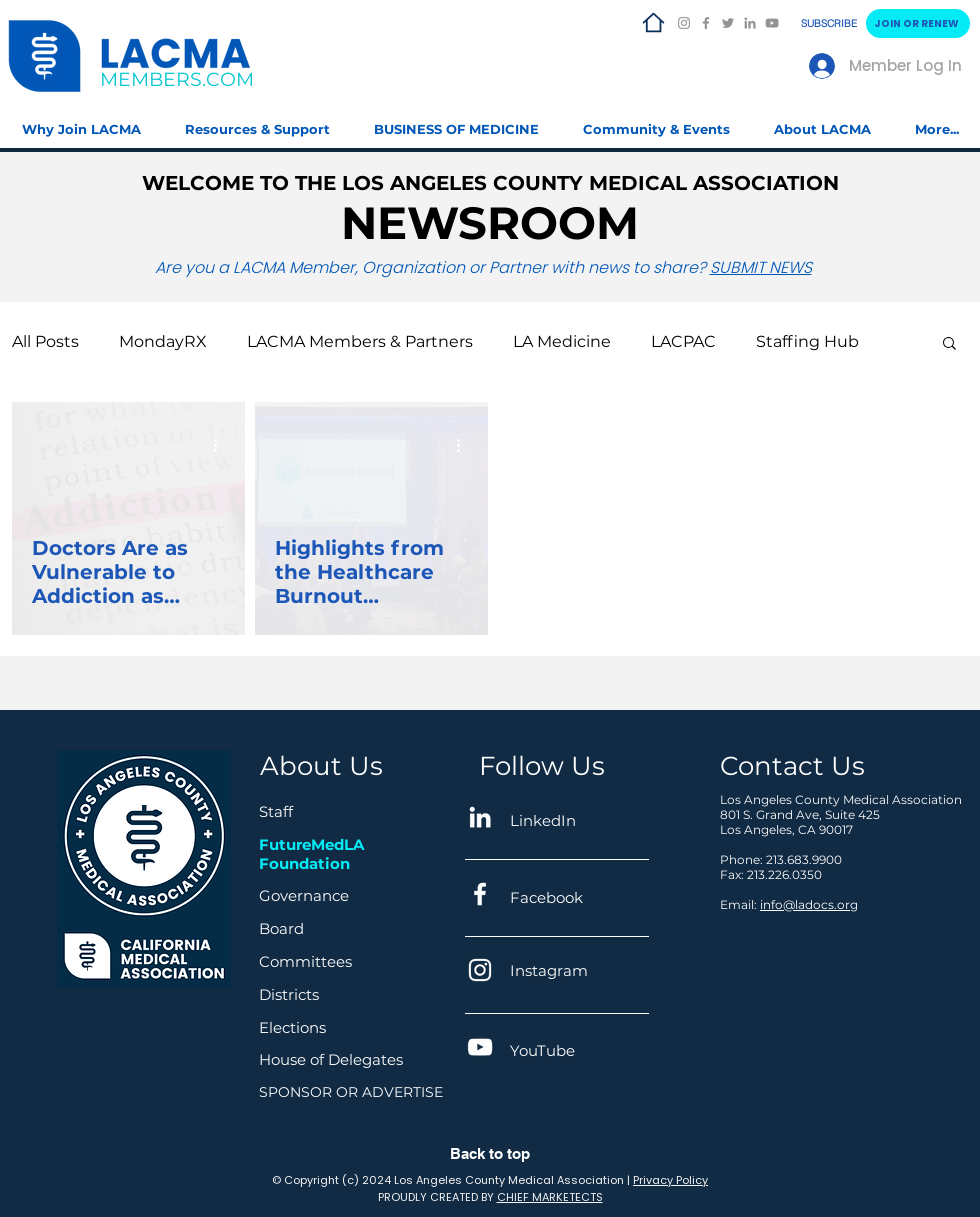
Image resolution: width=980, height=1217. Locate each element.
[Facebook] (706, 23)
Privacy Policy (670, 1180)
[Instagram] (684, 23)
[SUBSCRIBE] (830, 23)
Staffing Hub (807, 341)
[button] (257, 120)
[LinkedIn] (750, 23)
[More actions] (222, 446)
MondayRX (163, 341)
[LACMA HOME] (653, 22)
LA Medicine (562, 341)
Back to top (490, 1153)
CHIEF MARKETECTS (550, 1197)
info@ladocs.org (809, 904)
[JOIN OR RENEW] (918, 23)
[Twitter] (728, 23)
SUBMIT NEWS (761, 267)
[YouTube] (772, 23)
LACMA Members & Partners (360, 341)
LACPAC (683, 341)
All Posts (45, 341)
